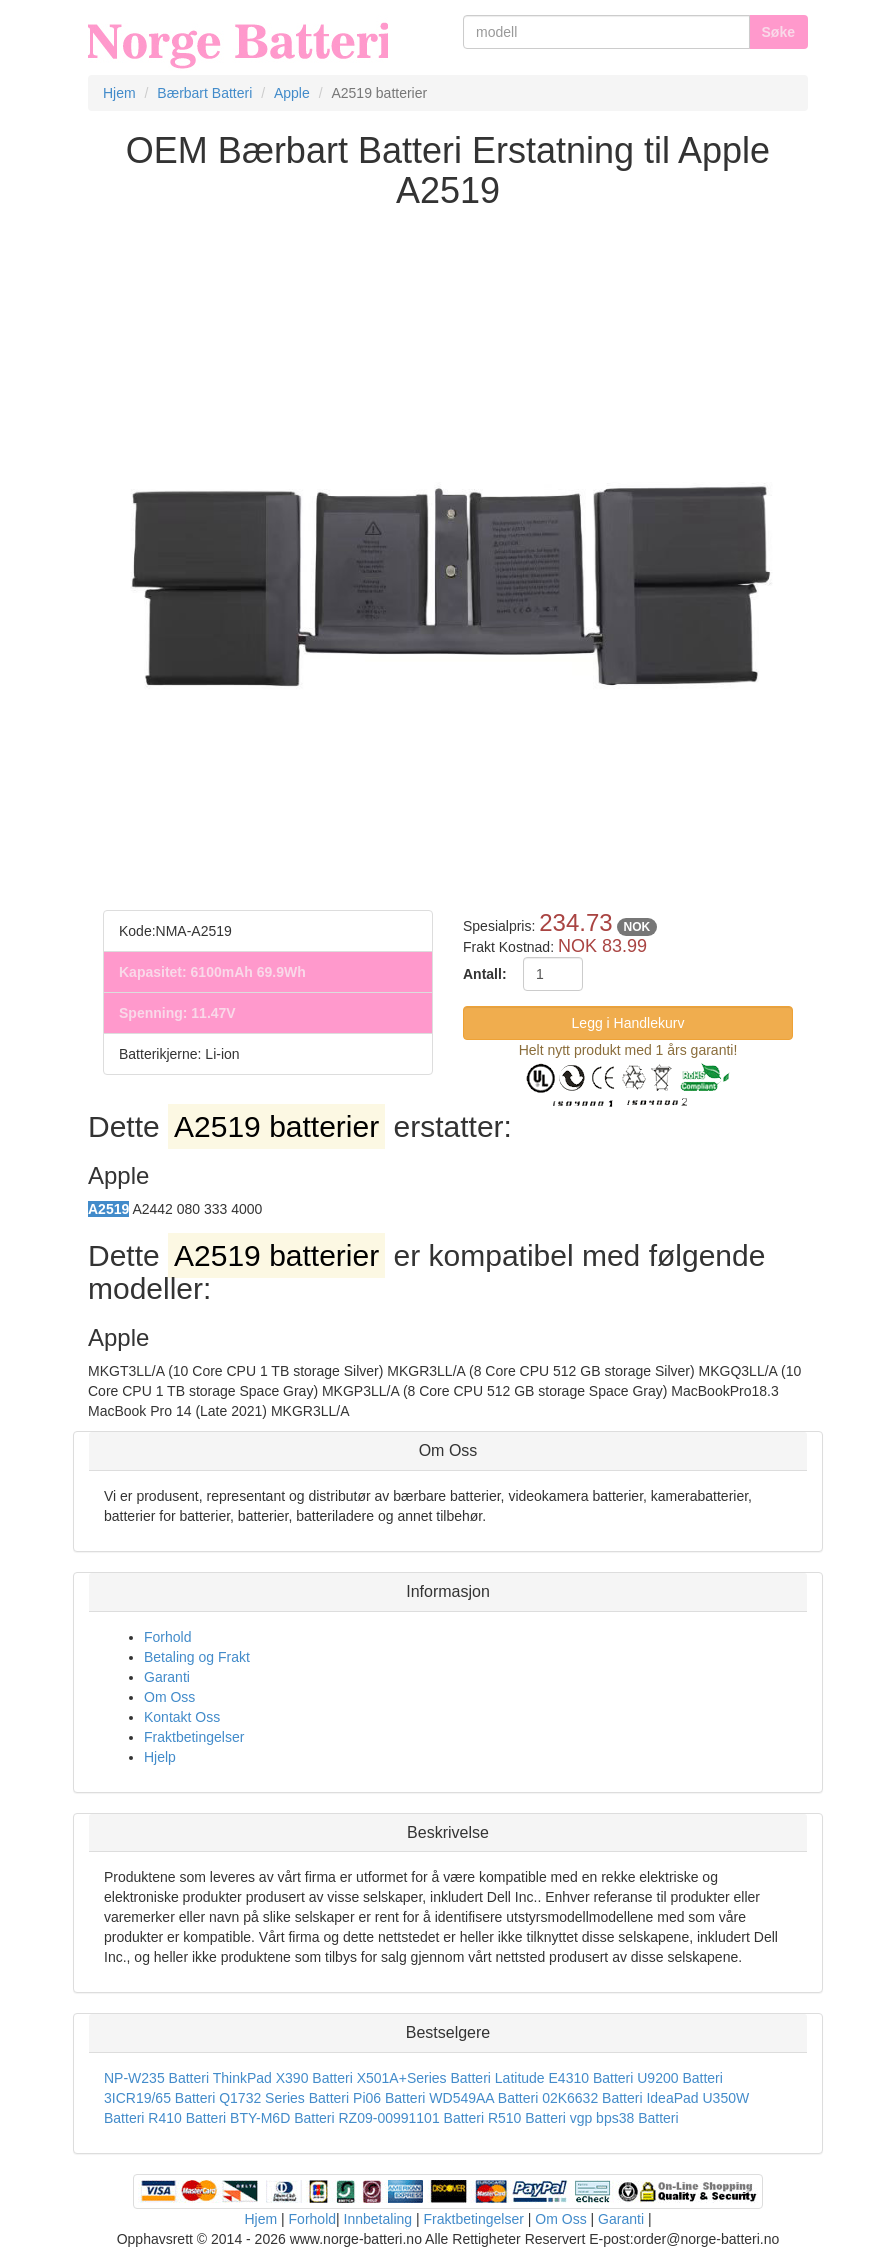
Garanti (167, 1677)
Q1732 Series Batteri (284, 2098)
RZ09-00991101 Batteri (411, 2118)
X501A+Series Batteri (424, 2078)
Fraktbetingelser (194, 1737)
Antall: (485, 974)
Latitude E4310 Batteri (564, 2078)
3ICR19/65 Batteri (159, 2098)
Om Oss (169, 1697)
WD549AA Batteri (483, 2098)
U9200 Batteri (680, 2078)
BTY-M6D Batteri (282, 2118)
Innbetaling (378, 2219)
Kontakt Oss (182, 1717)
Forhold (167, 1637)
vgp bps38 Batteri (624, 2118)
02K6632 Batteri (594, 2098)
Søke (778, 32)
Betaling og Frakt (197, 1657)
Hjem (260, 2219)
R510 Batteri (527, 2118)
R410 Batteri (187, 2118)
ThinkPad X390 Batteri (283, 2078)
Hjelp (160, 1757)
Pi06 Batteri (389, 2098)
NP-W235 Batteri (156, 2078)
